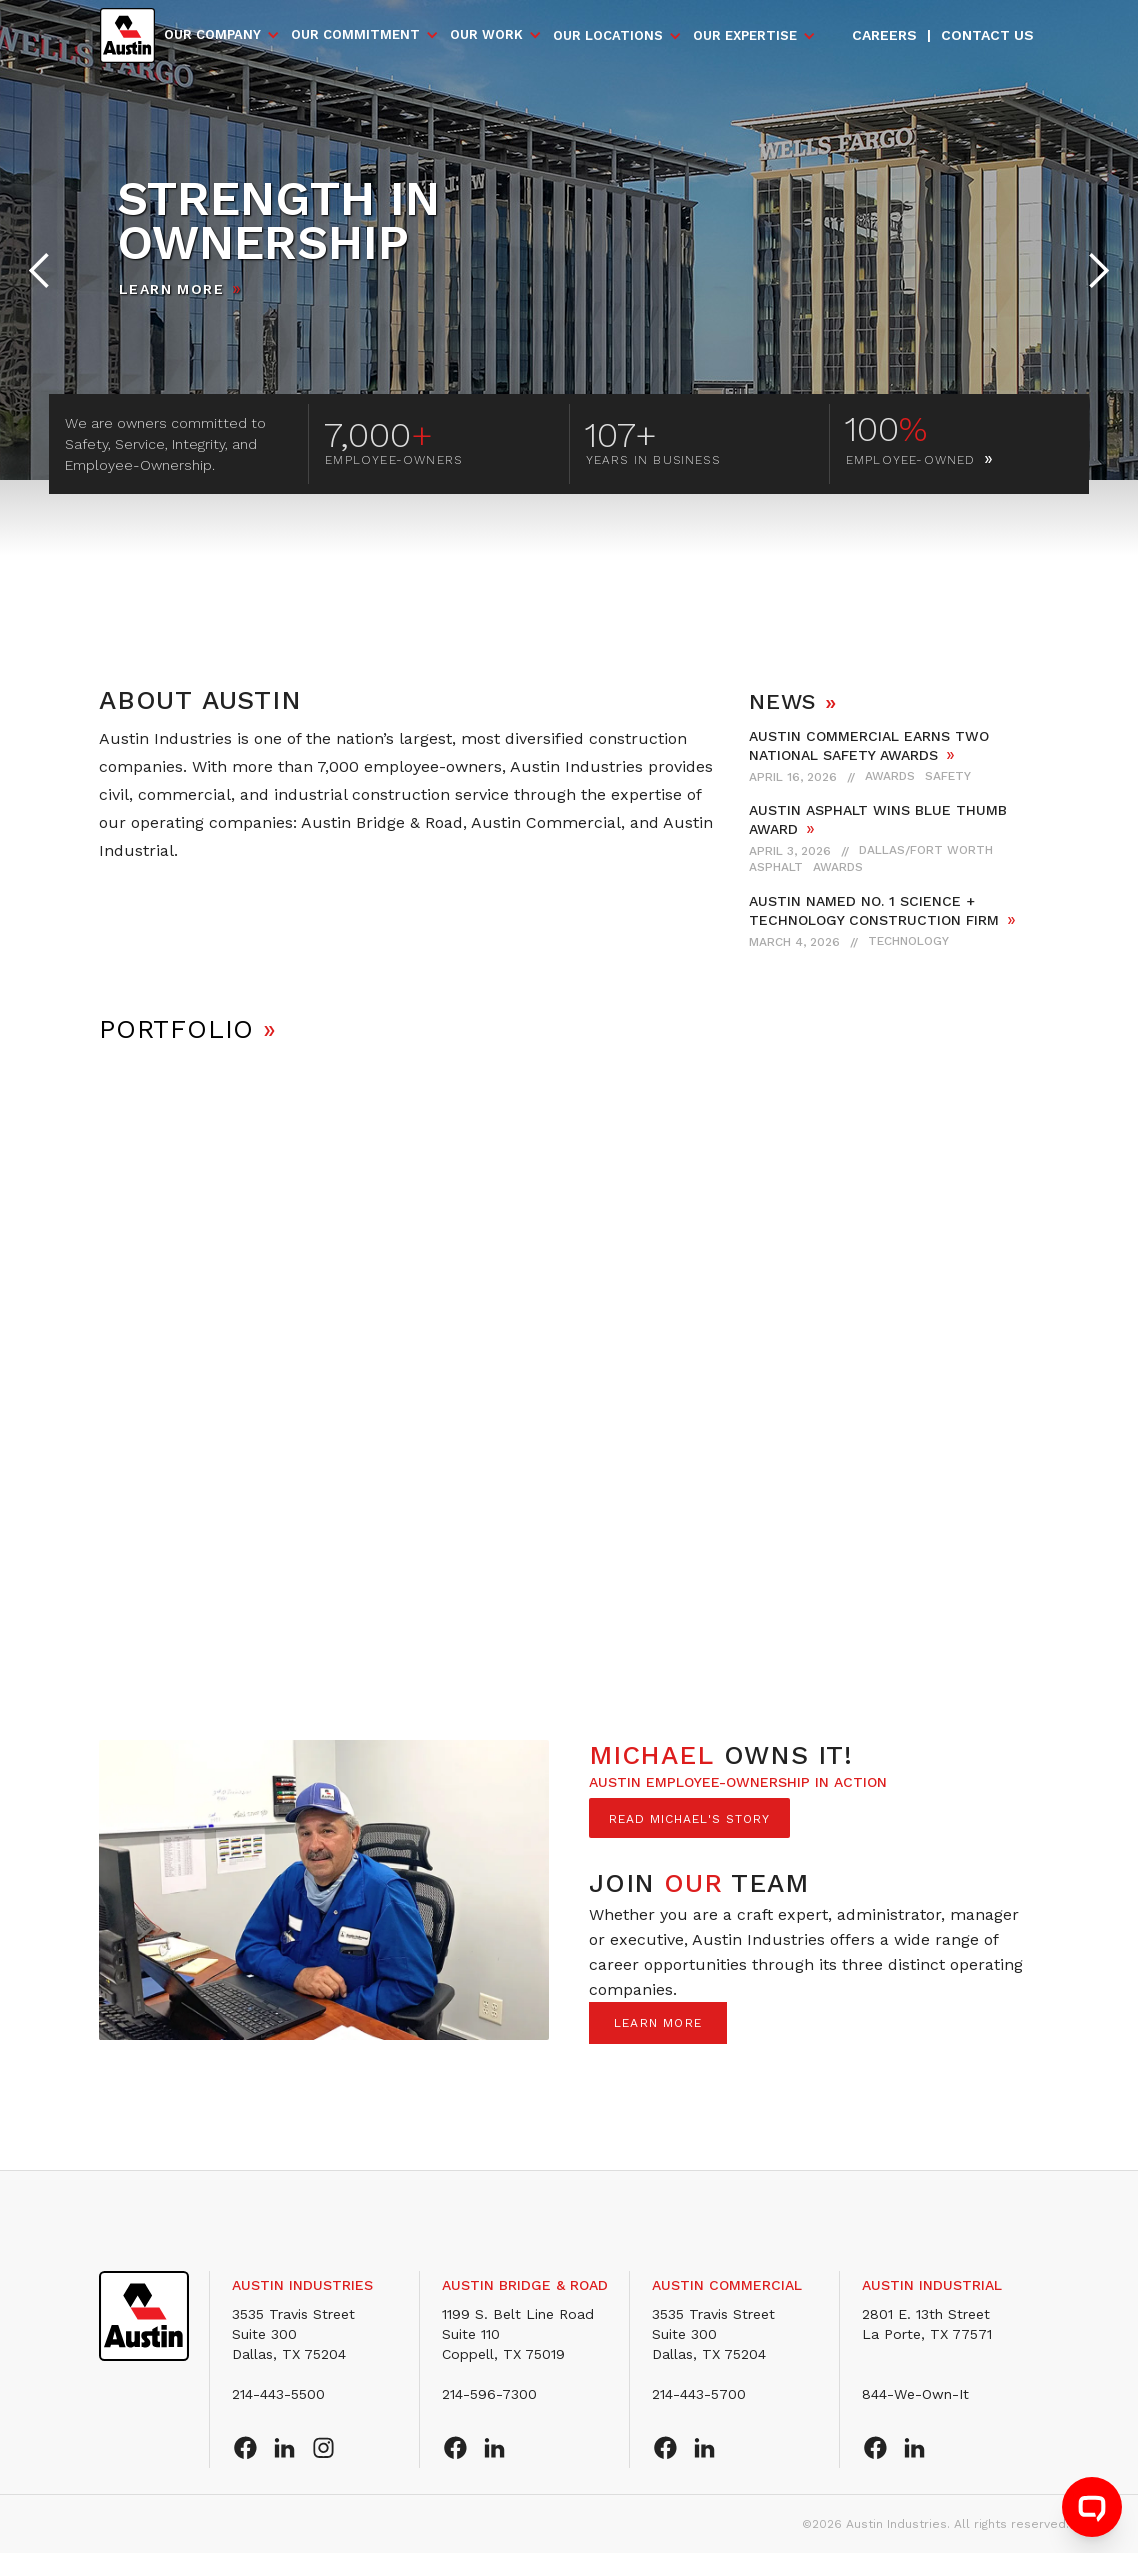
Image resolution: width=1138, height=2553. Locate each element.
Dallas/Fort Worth (926, 850)
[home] (127, 35)
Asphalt (776, 867)
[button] (222, 35)
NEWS (793, 701)
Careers (884, 35)
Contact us (987, 35)
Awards (890, 776)
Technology (908, 941)
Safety (948, 776)
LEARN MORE (658, 2023)
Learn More (171, 289)
